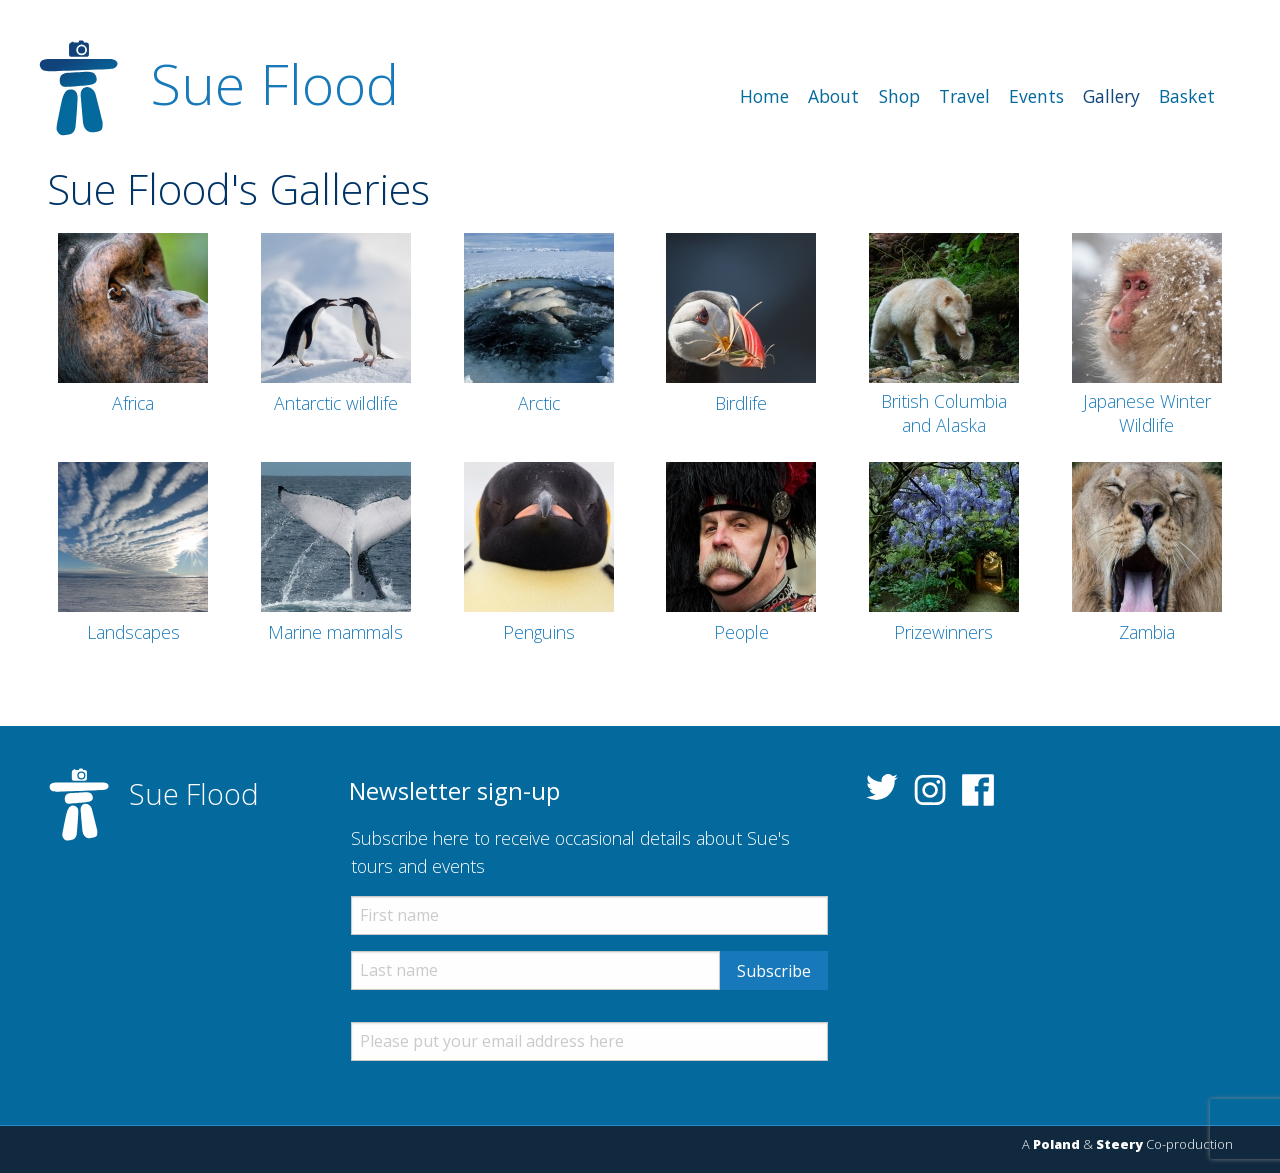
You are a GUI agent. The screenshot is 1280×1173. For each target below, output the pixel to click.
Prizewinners (943, 632)
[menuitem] (765, 97)
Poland (1056, 1144)
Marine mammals (335, 632)
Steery (1119, 1144)
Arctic (539, 403)
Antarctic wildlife (336, 403)
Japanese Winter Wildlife (1147, 413)
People (741, 632)
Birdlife (741, 403)
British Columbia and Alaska (944, 413)
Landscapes (133, 632)
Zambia (1147, 632)
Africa (133, 403)
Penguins (539, 632)
